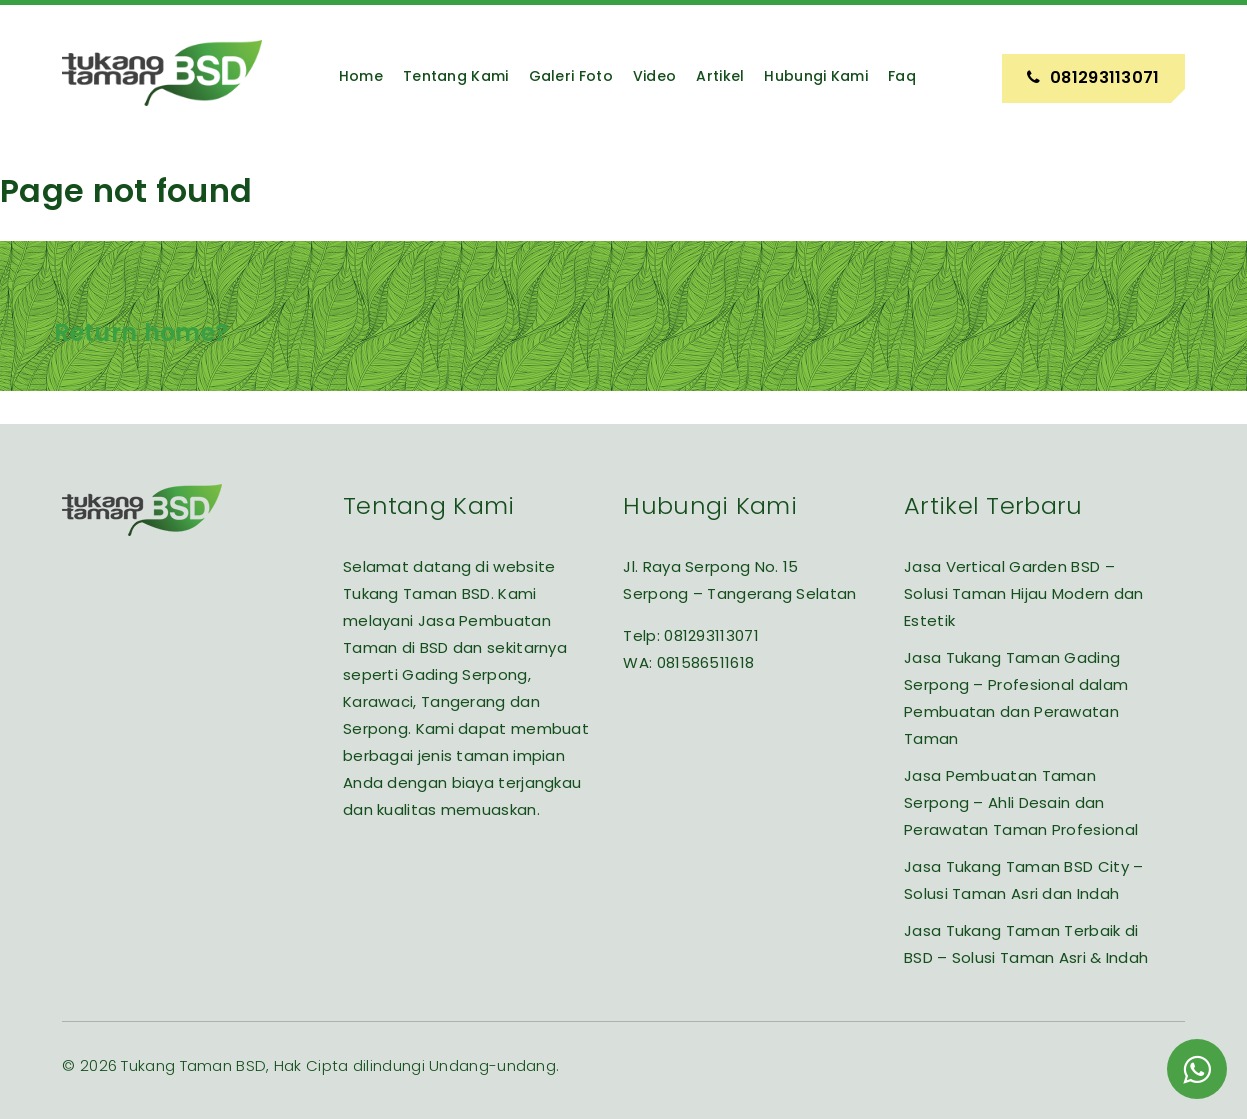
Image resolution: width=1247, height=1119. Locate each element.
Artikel (720, 76)
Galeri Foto (571, 76)
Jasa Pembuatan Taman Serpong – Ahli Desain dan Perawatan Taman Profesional (1021, 802)
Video (655, 76)
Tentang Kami (456, 76)
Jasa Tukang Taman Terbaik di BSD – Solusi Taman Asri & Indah (1026, 944)
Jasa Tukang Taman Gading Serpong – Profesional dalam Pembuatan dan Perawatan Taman (1016, 698)
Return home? (141, 332)
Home (361, 76)
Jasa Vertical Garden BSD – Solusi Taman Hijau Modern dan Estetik (1024, 593)
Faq (902, 76)
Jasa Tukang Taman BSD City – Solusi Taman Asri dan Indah (1023, 880)
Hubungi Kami (816, 76)
